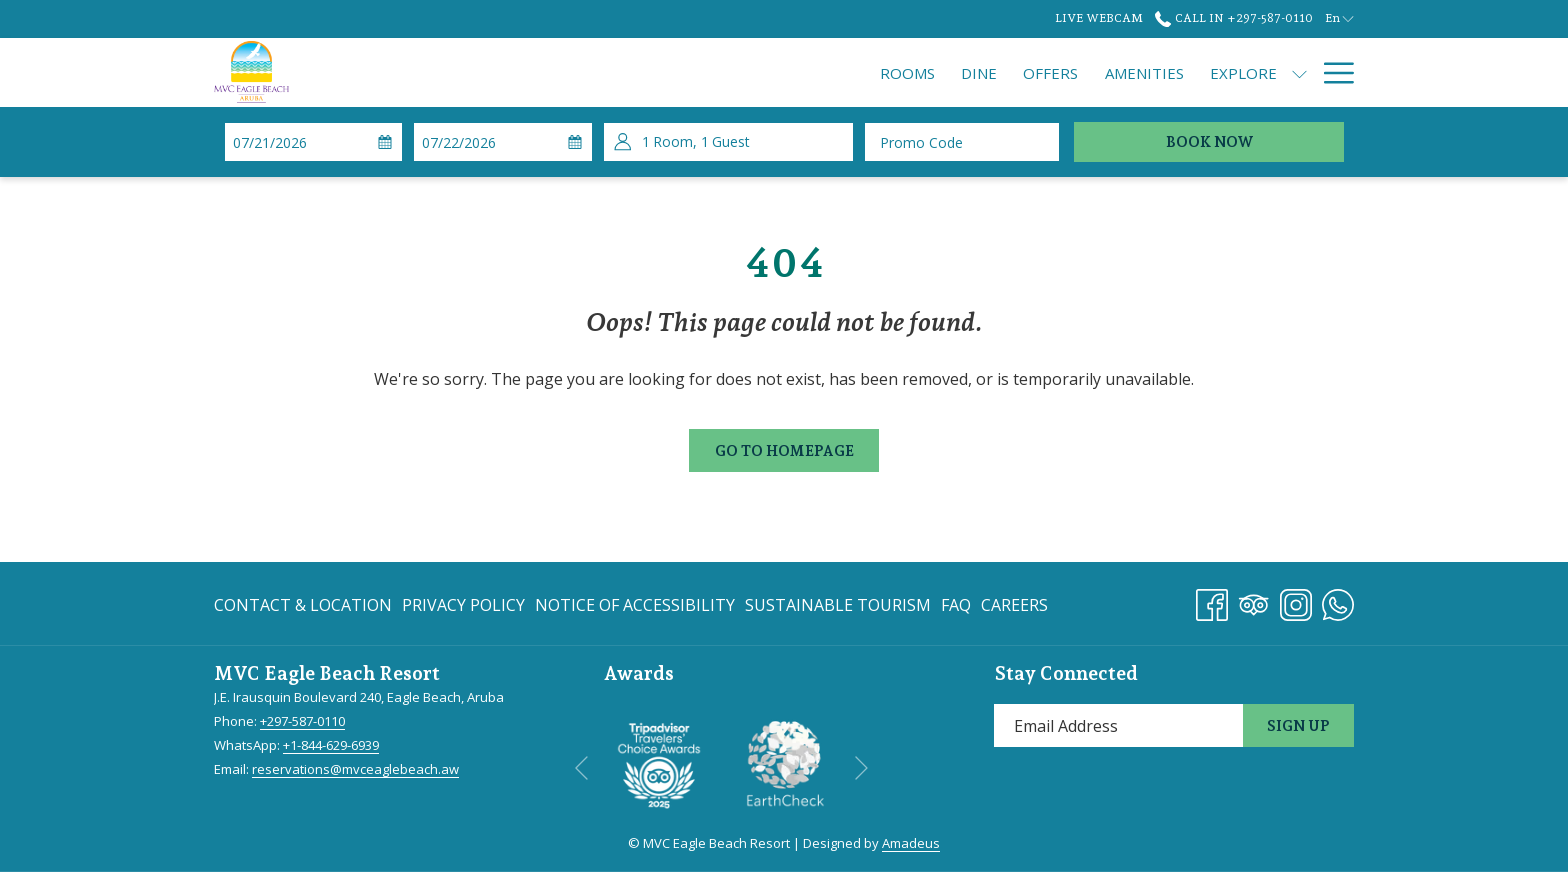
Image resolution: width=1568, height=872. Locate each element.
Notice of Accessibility (635, 605)
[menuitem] (726, 72)
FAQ (956, 605)
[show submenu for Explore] (1118, 72)
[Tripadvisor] (1254, 601)
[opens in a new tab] (659, 763)
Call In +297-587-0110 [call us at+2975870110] (1233, 18)
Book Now (1209, 142)
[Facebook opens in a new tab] (1212, 601)
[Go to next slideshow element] (861, 767)
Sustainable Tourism (838, 605)
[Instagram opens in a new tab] (1296, 601)
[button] (311, 142)
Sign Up (1298, 726)
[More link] (1331, 72)
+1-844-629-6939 (331, 745)
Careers (1014, 605)
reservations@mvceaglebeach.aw (355, 769)
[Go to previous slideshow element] (581, 767)
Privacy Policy (463, 605)
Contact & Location (303, 605)
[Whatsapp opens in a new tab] (1338, 601)
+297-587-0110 (302, 721)
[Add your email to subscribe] (1118, 725)
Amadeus (911, 843)
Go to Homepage (784, 451)
